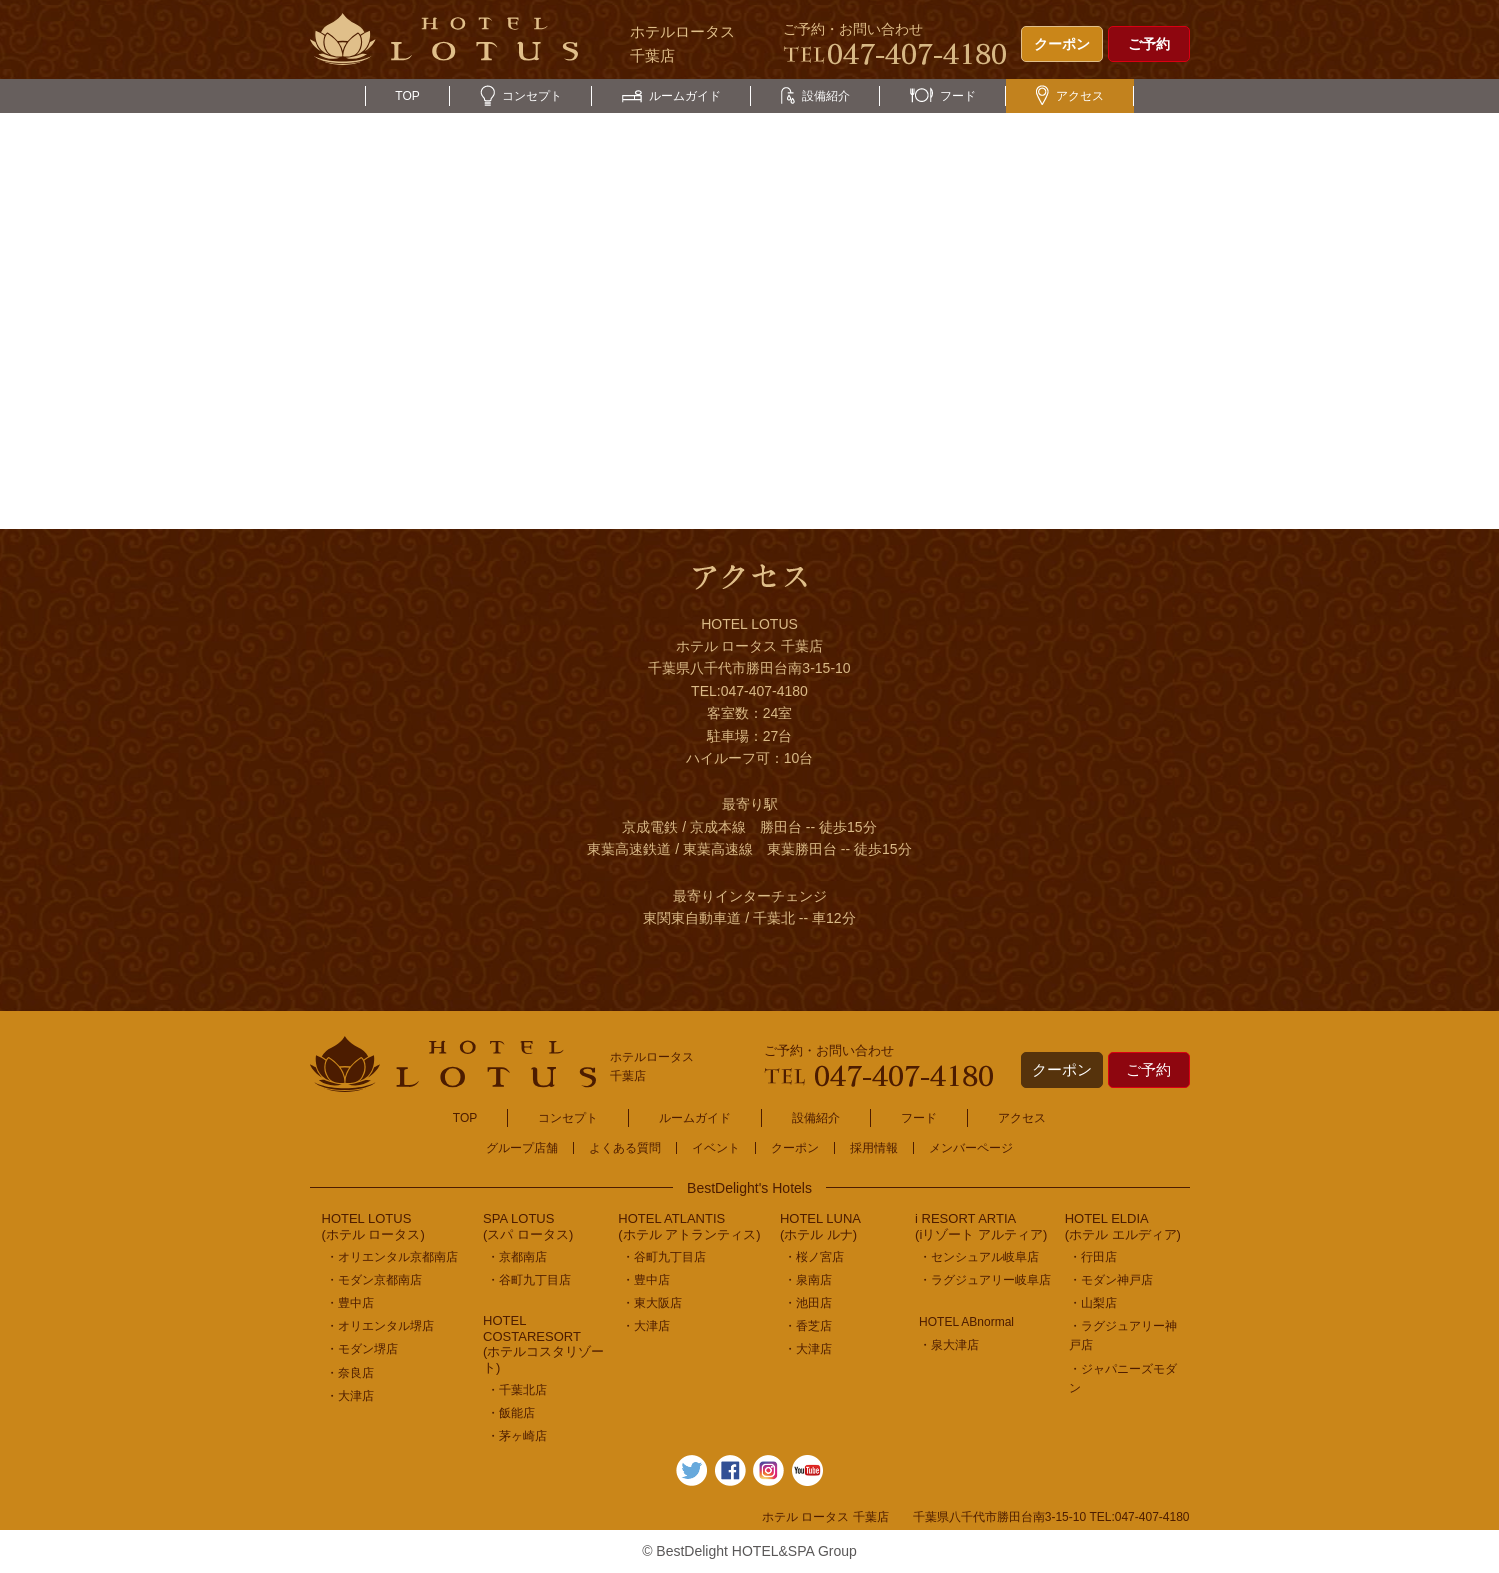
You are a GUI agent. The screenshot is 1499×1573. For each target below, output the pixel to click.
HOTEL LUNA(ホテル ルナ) (820, 1226)
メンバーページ (971, 1148)
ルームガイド (671, 96)
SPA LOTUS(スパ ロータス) (528, 1226)
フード (943, 96)
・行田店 (1093, 1257)
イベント (716, 1148)
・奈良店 (350, 1373)
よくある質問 (625, 1148)
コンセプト (521, 96)
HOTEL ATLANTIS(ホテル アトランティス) (689, 1226)
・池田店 (808, 1303)
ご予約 (1149, 44)
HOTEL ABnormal (966, 1322)
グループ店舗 (522, 1148)
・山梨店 (1093, 1303)
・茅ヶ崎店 (517, 1436)
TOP (407, 96)
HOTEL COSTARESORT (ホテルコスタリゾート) (543, 1344)
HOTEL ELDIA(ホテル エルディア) (1123, 1226)
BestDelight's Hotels (749, 1188)
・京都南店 (517, 1257)
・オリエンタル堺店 (380, 1326)
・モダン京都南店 (374, 1280)
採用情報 (874, 1148)
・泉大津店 (949, 1345)
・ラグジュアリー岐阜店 (985, 1280)
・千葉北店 (517, 1390)
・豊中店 (350, 1303)
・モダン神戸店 (1111, 1280)
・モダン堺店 (362, 1349)
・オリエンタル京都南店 (392, 1257)
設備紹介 (815, 96)
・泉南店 (808, 1280)
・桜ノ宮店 (814, 1257)
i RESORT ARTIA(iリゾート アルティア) (981, 1226)
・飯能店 (511, 1413)
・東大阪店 (652, 1303)
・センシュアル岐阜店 (979, 1257)
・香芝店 (808, 1326)
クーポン (1062, 44)
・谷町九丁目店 (529, 1280)
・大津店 (350, 1396)
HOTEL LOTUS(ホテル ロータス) (373, 1226)
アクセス (1070, 96)
